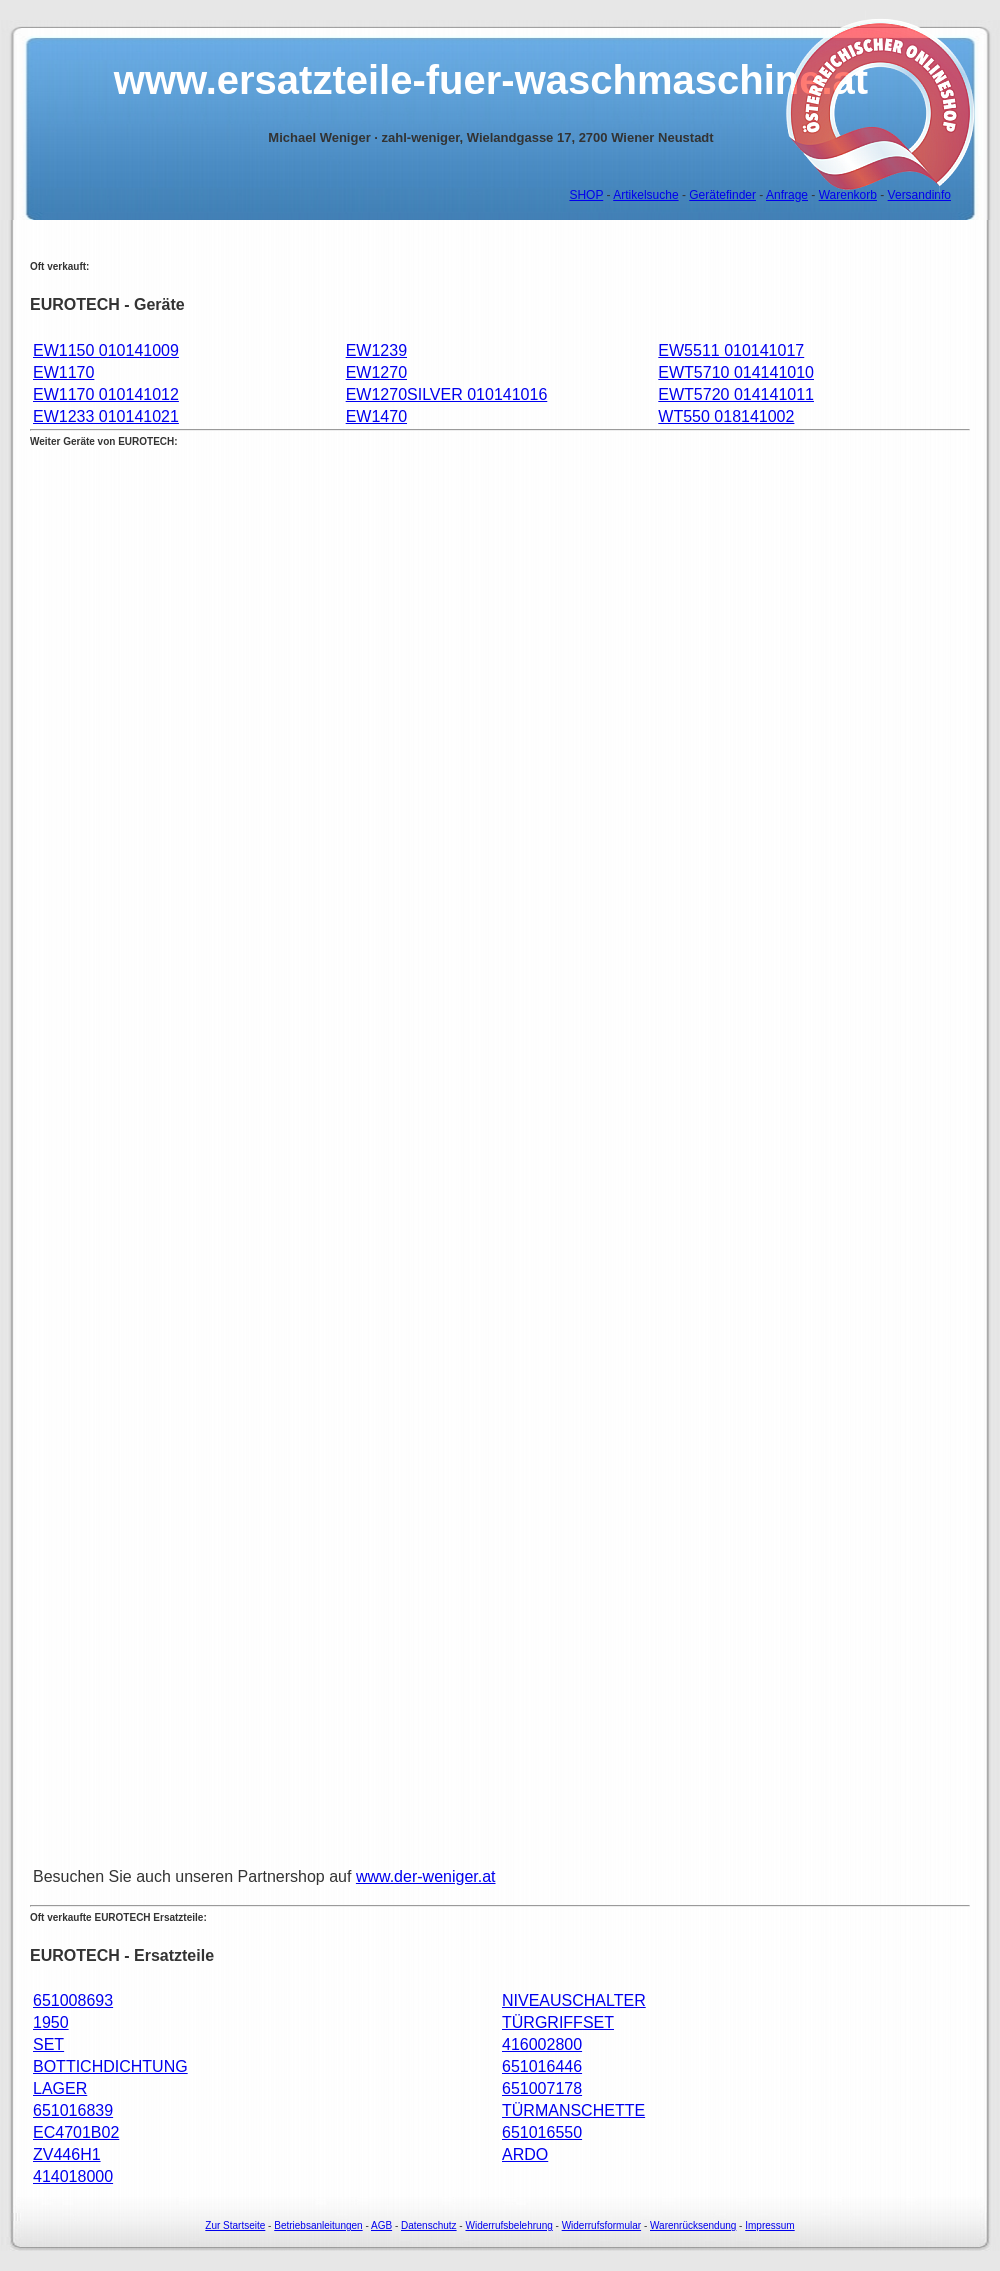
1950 (51, 2022)
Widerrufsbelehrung (508, 2225)
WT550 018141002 (726, 416)
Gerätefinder (722, 195)
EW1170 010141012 (106, 394)
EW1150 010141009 (106, 350)
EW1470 (376, 416)
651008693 (73, 2000)
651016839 (73, 2110)
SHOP (586, 195)
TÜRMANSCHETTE (573, 2110)
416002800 (542, 2044)
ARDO (525, 2154)
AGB (381, 2225)
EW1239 (376, 350)
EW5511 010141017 (731, 350)
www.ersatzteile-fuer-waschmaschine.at (491, 80)
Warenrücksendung (693, 2225)
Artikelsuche (645, 195)
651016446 (542, 2066)
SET (48, 2044)
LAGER (60, 2088)
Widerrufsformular (601, 2225)
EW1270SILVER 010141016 (447, 394)
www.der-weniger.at (426, 1876)
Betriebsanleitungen (318, 2225)
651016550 (542, 2132)
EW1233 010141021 (106, 416)
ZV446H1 (67, 2154)
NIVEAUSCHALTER (574, 2000)
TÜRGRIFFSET (558, 2022)
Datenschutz (429, 2225)
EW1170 (63, 372)
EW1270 (376, 372)
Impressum (769, 2225)
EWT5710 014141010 (736, 372)
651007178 (542, 2088)
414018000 (73, 2176)
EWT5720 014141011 (736, 394)
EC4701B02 (76, 2132)
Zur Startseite (235, 2225)
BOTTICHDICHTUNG (110, 2066)
